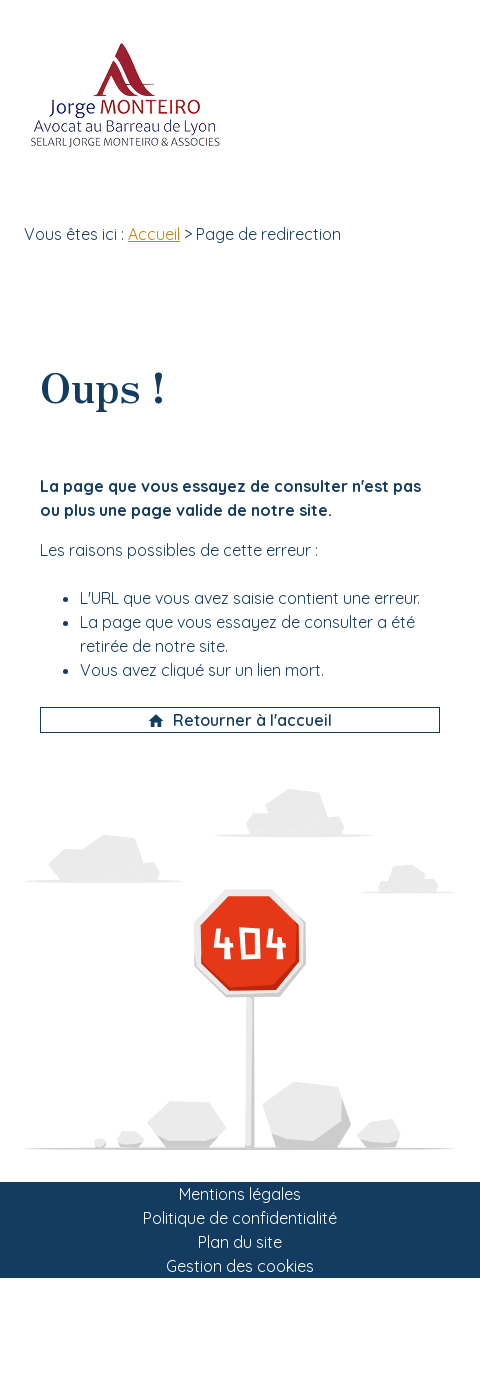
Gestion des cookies (240, 1266)
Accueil (154, 234)
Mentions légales (240, 1194)
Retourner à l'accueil (239, 720)
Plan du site (240, 1242)
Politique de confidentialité (240, 1218)
